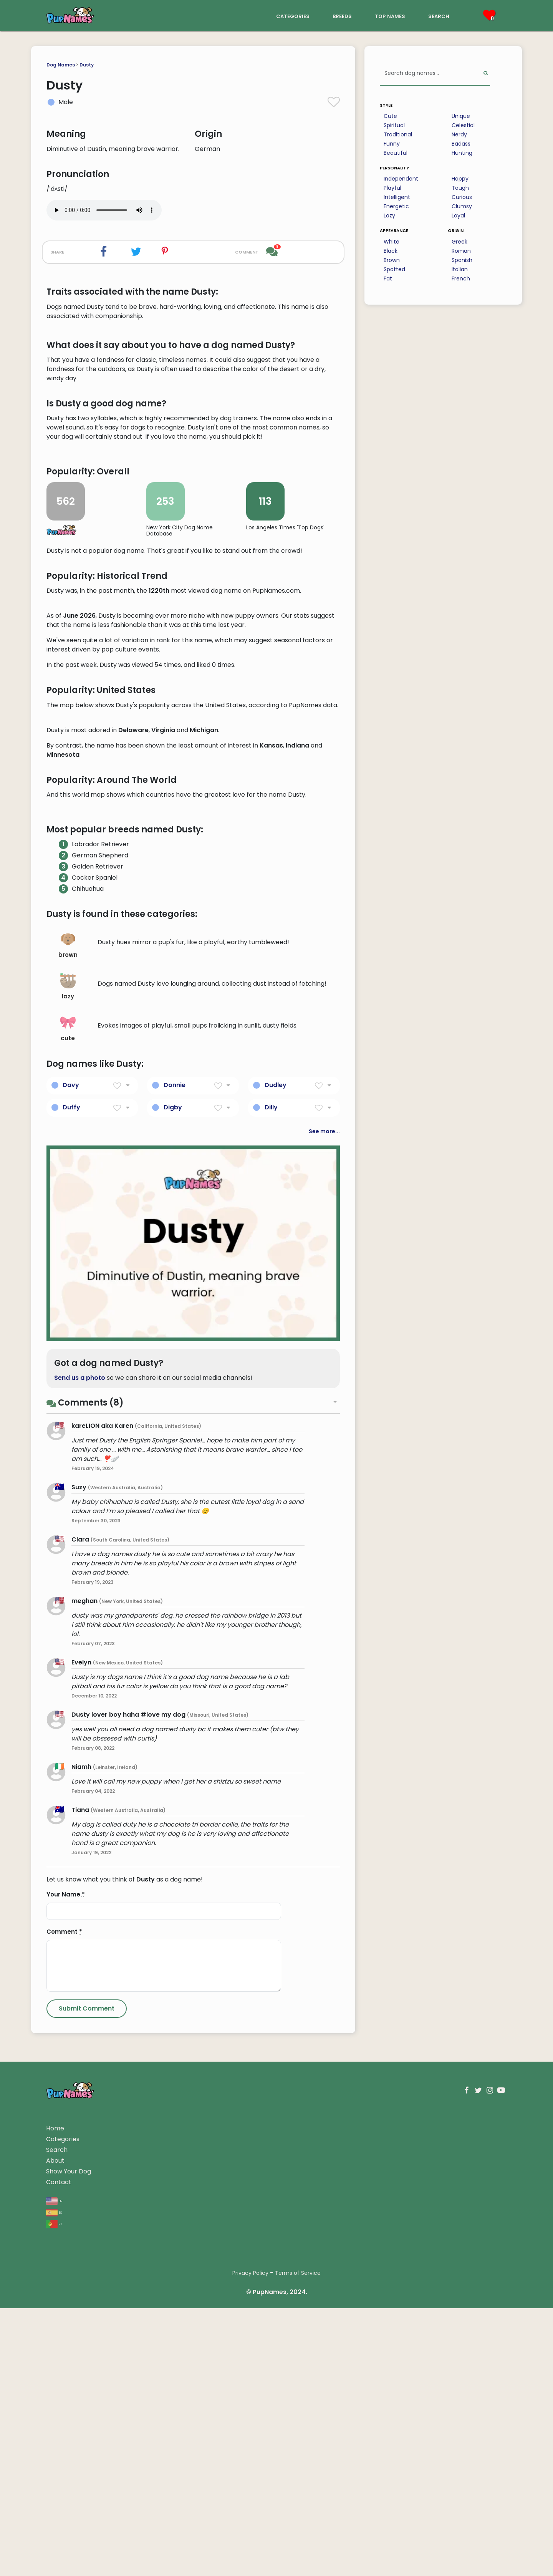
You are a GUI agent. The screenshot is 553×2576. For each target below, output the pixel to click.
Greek (459, 241)
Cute (390, 116)
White (391, 241)
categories (293, 15)
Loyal (458, 215)
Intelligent (397, 197)
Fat (388, 278)
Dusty (86, 64)
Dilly (271, 1561)
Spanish (462, 260)
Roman (461, 251)
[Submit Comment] (86, 2463)
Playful (392, 188)
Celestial (463, 125)
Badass (461, 144)
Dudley (275, 1539)
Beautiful (395, 153)
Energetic (396, 206)
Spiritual (394, 125)
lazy (68, 1441)
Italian (460, 269)
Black (390, 251)
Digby (173, 1561)
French (461, 278)
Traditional (398, 134)
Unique (461, 116)
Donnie (174, 1539)
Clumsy (462, 206)
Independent (401, 178)
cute (68, 1483)
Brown (392, 260)
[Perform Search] (485, 73)
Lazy (389, 215)
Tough (460, 188)
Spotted (394, 269)
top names (390, 15)
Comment (64, 2386)
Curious (462, 197)
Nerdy (459, 134)
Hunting (462, 153)
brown (68, 1399)
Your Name (65, 2349)
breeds (342, 15)
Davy (71, 1539)
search (438, 15)
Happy (460, 178)
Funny (392, 144)
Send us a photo (79, 1832)
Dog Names (60, 64)
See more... (324, 1585)
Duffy (71, 1561)
